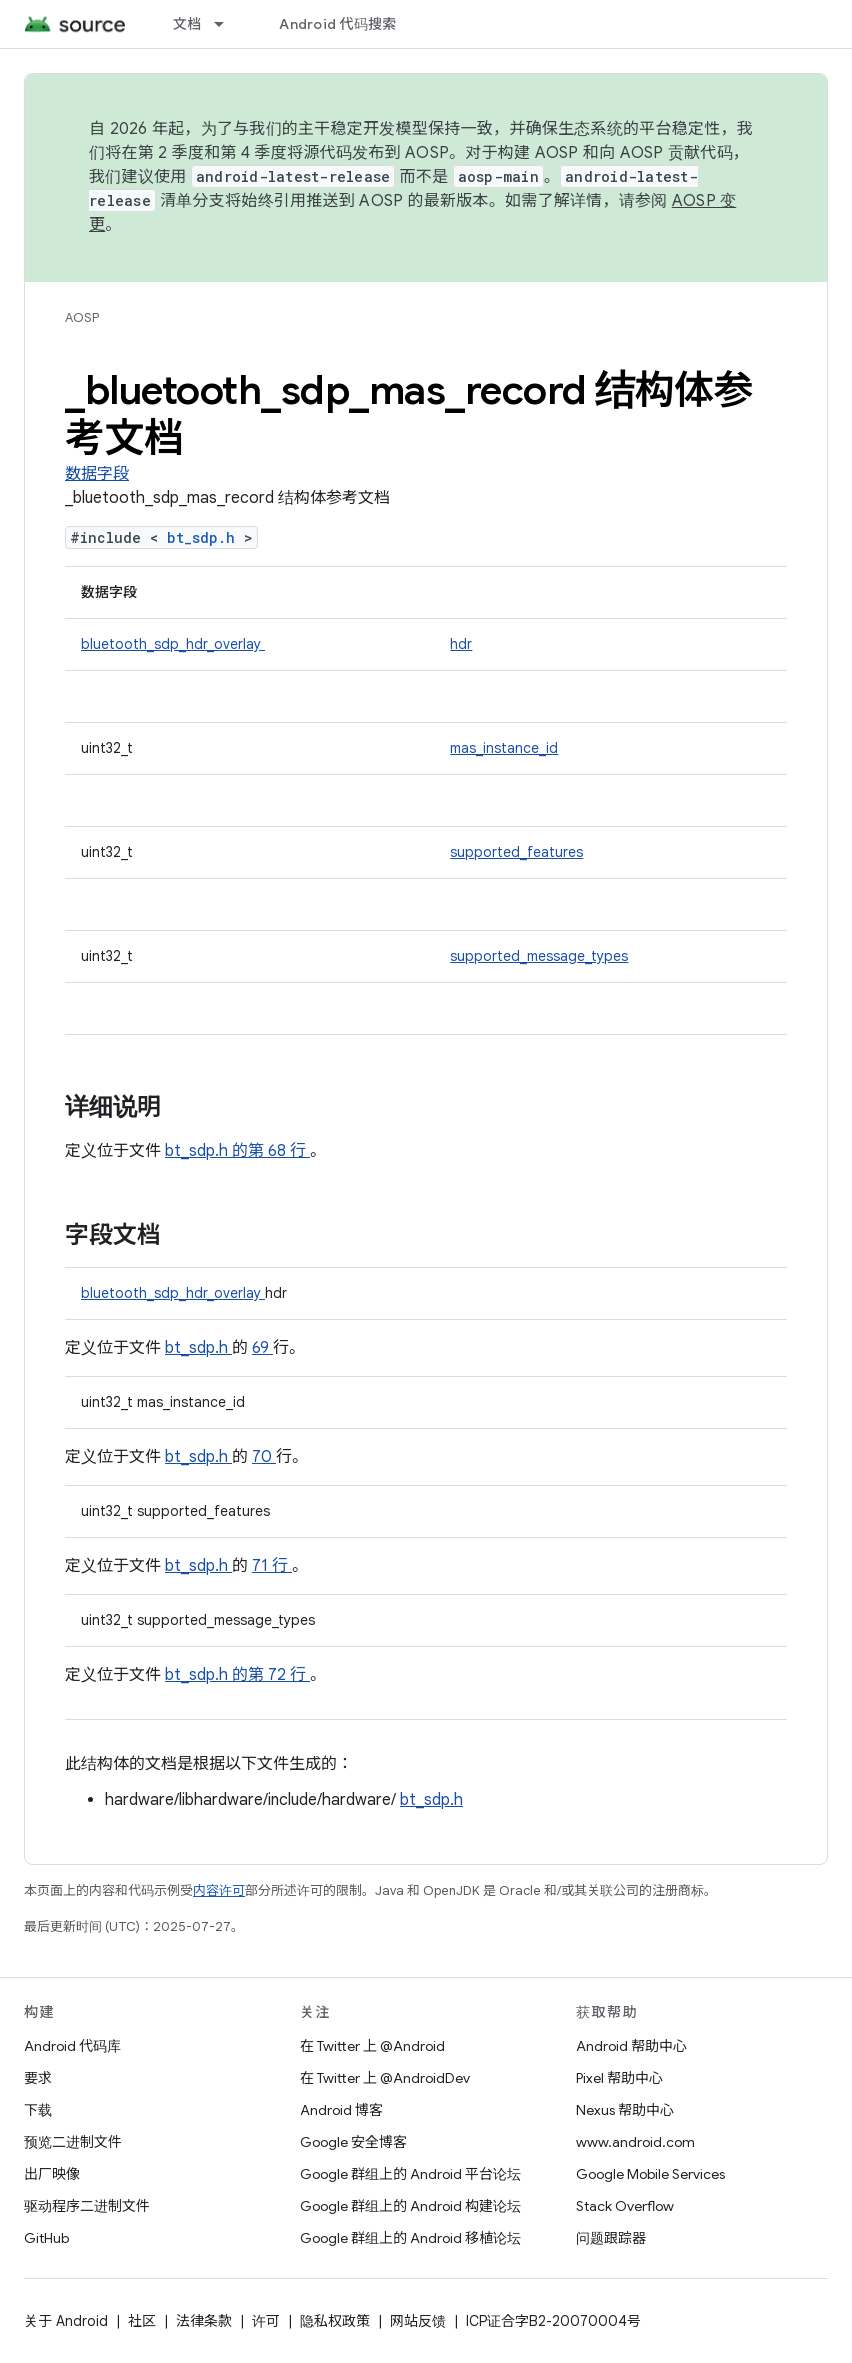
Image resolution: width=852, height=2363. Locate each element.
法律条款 (204, 2321)
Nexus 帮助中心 (625, 2110)
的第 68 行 (269, 1151)
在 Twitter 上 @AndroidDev (385, 2078)
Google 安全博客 (353, 2142)
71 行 (272, 1566)
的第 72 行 (269, 1675)
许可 (266, 2321)
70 (264, 1457)
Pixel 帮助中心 (619, 2078)
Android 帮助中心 (631, 2046)
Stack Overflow (625, 2206)
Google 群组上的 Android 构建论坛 (410, 2206)
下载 (38, 2110)
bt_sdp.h (205, 537)
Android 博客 (341, 2110)
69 (262, 1348)
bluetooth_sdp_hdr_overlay (173, 644)
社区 (142, 2321)
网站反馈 (418, 2321)
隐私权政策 (335, 2321)
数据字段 (97, 474)
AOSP (82, 317)
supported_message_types (539, 956)
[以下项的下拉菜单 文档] (228, 24)
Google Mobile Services (650, 2174)
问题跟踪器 (611, 2238)
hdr (461, 644)
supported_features (516, 852)
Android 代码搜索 (337, 24)
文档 (187, 24)
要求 (38, 2078)
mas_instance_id (504, 748)
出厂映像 (52, 2174)
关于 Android (66, 2321)
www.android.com (635, 2142)
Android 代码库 (72, 2046)
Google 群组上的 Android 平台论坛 (410, 2174)
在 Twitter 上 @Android (372, 2046)
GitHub (46, 2238)
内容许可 (219, 1890)
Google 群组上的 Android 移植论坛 (410, 2238)
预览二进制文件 (73, 2142)
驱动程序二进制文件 (87, 2206)
